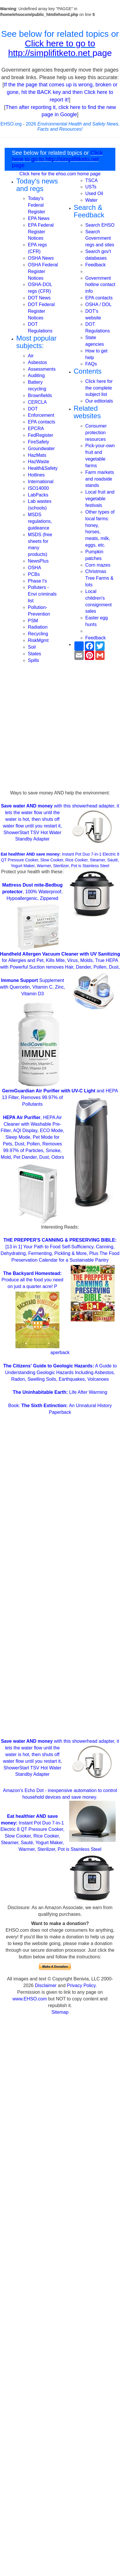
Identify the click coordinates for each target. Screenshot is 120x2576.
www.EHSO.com (29, 1998)
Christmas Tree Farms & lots (99, 578)
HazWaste (38, 461)
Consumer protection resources (96, 432)
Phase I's (37, 580)
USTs (90, 186)
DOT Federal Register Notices (41, 311)
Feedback (95, 264)
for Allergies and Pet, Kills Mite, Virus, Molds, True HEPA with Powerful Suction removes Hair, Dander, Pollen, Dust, (60, 961)
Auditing (36, 375)
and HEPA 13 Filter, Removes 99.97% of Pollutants (60, 1097)
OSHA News (41, 258)
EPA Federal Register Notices (41, 232)
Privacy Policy (81, 1985)
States (34, 653)
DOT (33, 408)
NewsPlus (38, 561)
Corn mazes (97, 565)
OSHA (34, 567)
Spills (33, 660)
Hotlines (36, 474)
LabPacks (38, 494)
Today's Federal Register (36, 205)
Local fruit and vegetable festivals (100, 499)
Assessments (41, 369)
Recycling (38, 633)
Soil (32, 647)
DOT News (39, 297)
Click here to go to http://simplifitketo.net (51, 48)
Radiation (38, 627)
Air (31, 355)
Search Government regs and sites (99, 238)
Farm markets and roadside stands (99, 479)
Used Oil (94, 193)
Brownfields (40, 395)
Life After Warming (60, 1392)
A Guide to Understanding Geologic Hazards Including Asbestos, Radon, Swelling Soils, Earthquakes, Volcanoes (60, 1372)
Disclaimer (46, 1985)
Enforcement (41, 415)
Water (91, 200)
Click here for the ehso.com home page (60, 173)
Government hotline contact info (100, 285)
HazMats (37, 455)
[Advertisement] (60, 732)
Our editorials (99, 401)
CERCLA (37, 402)
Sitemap (60, 2012)
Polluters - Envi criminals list (42, 594)
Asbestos (37, 362)
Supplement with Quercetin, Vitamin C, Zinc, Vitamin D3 (32, 987)
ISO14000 (38, 488)
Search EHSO (99, 225)
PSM (33, 620)
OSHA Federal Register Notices (43, 271)
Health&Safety (43, 468)
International (40, 481)
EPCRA (36, 428)
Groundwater (41, 448)
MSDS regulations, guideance (40, 521)
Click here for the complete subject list (99, 388)
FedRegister (40, 435)
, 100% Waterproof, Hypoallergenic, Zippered (32, 892)
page (102, 53)
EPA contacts (41, 421)
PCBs (34, 574)
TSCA (91, 180)
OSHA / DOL (98, 304)
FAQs (91, 363)
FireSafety (38, 441)
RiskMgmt (38, 640)
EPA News (38, 218)
